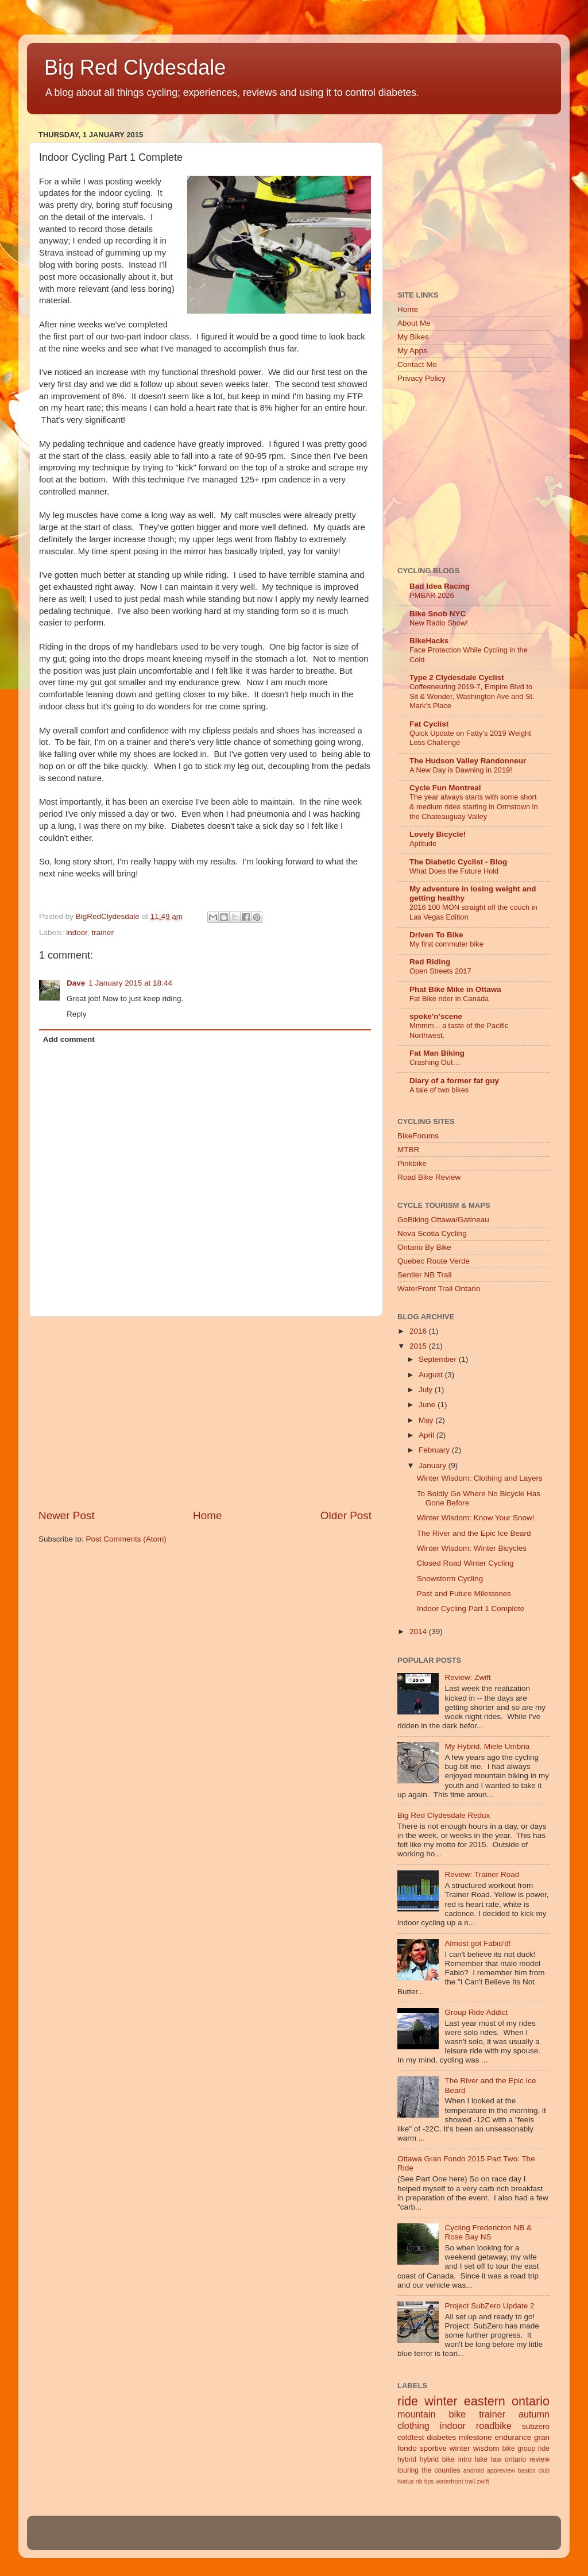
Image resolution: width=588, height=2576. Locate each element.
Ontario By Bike (424, 1247)
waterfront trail (455, 2481)
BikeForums (418, 1135)
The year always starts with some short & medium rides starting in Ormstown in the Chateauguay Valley (473, 806)
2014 (419, 1631)
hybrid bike (437, 2459)
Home (207, 1515)
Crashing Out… (434, 1062)
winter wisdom (475, 2448)
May (427, 1420)
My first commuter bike (446, 944)
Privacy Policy (421, 378)
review (539, 2459)
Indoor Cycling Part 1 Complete (471, 1608)
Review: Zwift (467, 1677)
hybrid (406, 2459)
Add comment (69, 1039)
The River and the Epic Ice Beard (474, 1533)
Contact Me (417, 364)
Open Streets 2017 (440, 971)
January (433, 1465)
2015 (419, 1346)
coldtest (410, 2437)
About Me (414, 323)
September (439, 1359)
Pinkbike (412, 1163)
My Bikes (413, 337)
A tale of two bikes (439, 1090)
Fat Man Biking (437, 1053)
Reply (77, 1014)
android (473, 2470)
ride (407, 2401)
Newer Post (66, 1515)
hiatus (405, 2481)
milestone (475, 2437)
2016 (419, 1331)
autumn (534, 2414)
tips (429, 2481)
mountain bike (431, 2414)
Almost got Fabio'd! (477, 1943)
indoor (76, 932)
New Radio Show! (438, 623)
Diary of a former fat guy (454, 1080)
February (435, 1450)
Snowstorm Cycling (450, 1578)
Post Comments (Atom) (126, 1539)
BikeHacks (428, 640)
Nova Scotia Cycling (432, 1233)
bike (508, 2448)
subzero (536, 2426)
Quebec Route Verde (433, 1261)
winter (441, 2401)
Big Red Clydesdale (135, 67)
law (496, 2459)
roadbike (494, 2425)
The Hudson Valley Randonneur (467, 760)
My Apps (412, 350)
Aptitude (422, 843)
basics (527, 2470)
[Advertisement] (205, 1412)
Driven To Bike (436, 934)
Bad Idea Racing (439, 586)
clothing (413, 2425)
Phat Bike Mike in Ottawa (455, 989)
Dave (76, 983)
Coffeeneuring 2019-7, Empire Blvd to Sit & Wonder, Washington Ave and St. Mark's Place (472, 696)
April (427, 1435)
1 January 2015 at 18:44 (130, 983)
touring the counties (429, 2470)
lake (481, 2459)
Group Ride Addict (476, 2012)
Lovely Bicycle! (437, 834)
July (427, 1389)
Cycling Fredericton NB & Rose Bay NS (488, 2232)
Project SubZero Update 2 (489, 2305)
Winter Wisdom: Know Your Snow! (476, 1517)
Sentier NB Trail (424, 1274)
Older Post (346, 1515)
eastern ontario (507, 2401)
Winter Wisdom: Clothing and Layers (480, 1478)
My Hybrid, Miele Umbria (486, 1746)
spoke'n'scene (435, 1016)
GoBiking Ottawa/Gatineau (443, 1219)
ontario (515, 2459)
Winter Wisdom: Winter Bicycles (472, 1548)
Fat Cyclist (428, 724)
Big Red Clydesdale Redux (443, 1815)
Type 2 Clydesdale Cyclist (456, 677)
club (544, 2470)
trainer (103, 932)
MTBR (408, 1149)
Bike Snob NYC (437, 613)
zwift (483, 2481)
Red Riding (429, 961)
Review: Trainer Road (481, 1874)
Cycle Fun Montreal (445, 787)
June (428, 1404)
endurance (512, 2437)
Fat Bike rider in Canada (449, 998)
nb (419, 2481)
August (432, 1374)
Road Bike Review (429, 1177)
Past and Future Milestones (464, 1593)
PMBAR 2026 (431, 595)
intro (465, 2459)
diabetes (441, 2437)
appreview (501, 2470)
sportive (433, 2448)
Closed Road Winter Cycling (465, 1563)
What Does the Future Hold (453, 871)
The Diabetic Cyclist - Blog (458, 862)
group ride (533, 2448)
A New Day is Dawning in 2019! (460, 770)
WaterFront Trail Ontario (438, 1288)
